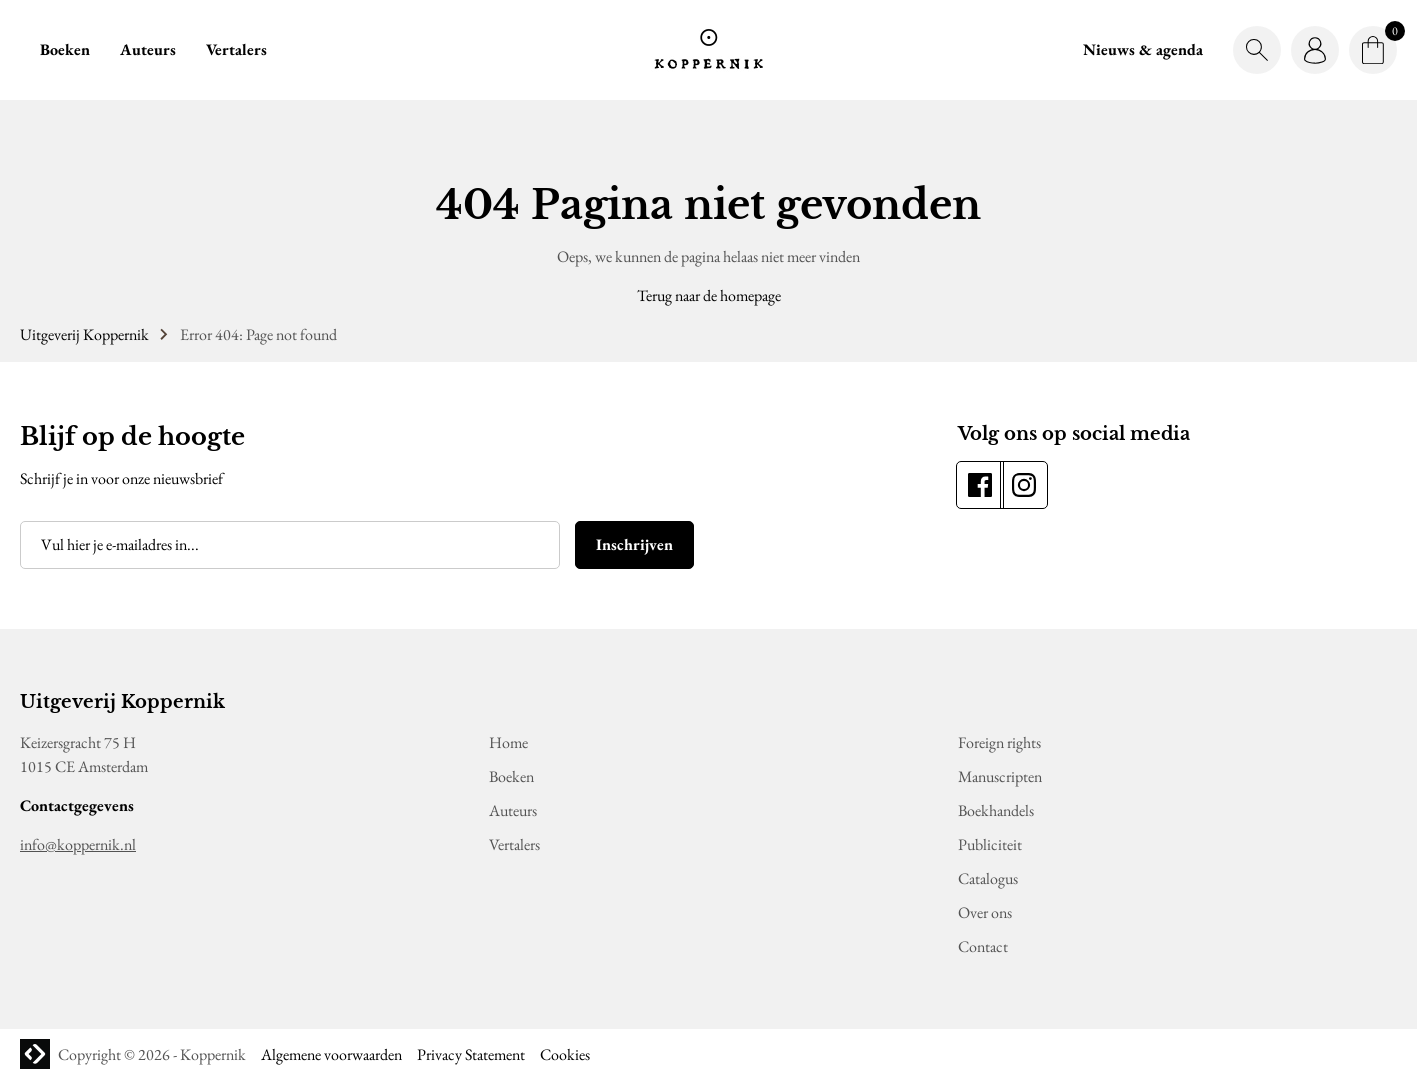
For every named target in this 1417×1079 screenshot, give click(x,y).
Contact (983, 946)
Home (508, 742)
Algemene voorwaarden (331, 1054)
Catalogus (988, 878)
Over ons (985, 912)
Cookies (565, 1054)
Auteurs (148, 49)
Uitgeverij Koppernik (84, 334)
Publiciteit (990, 844)
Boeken (65, 49)
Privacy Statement (471, 1054)
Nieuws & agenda (1143, 49)
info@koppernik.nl (78, 844)
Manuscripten (1000, 776)
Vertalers (236, 49)
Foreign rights (999, 742)
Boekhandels (996, 810)
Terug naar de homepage (709, 295)
